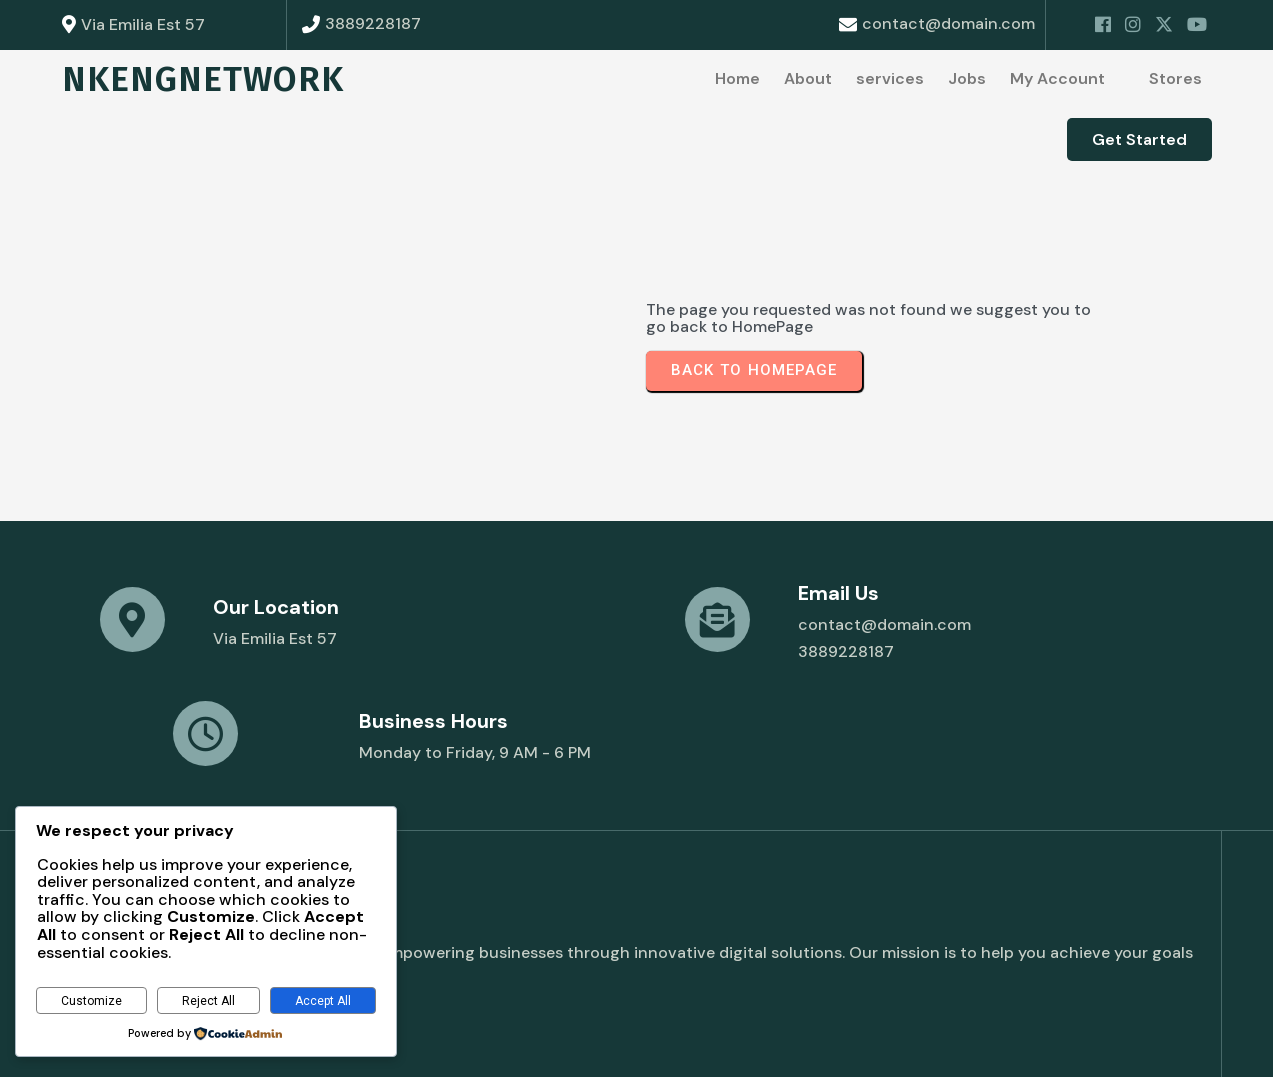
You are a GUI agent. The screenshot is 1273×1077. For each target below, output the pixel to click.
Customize (91, 1001)
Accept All (323, 1001)
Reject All (208, 1001)
